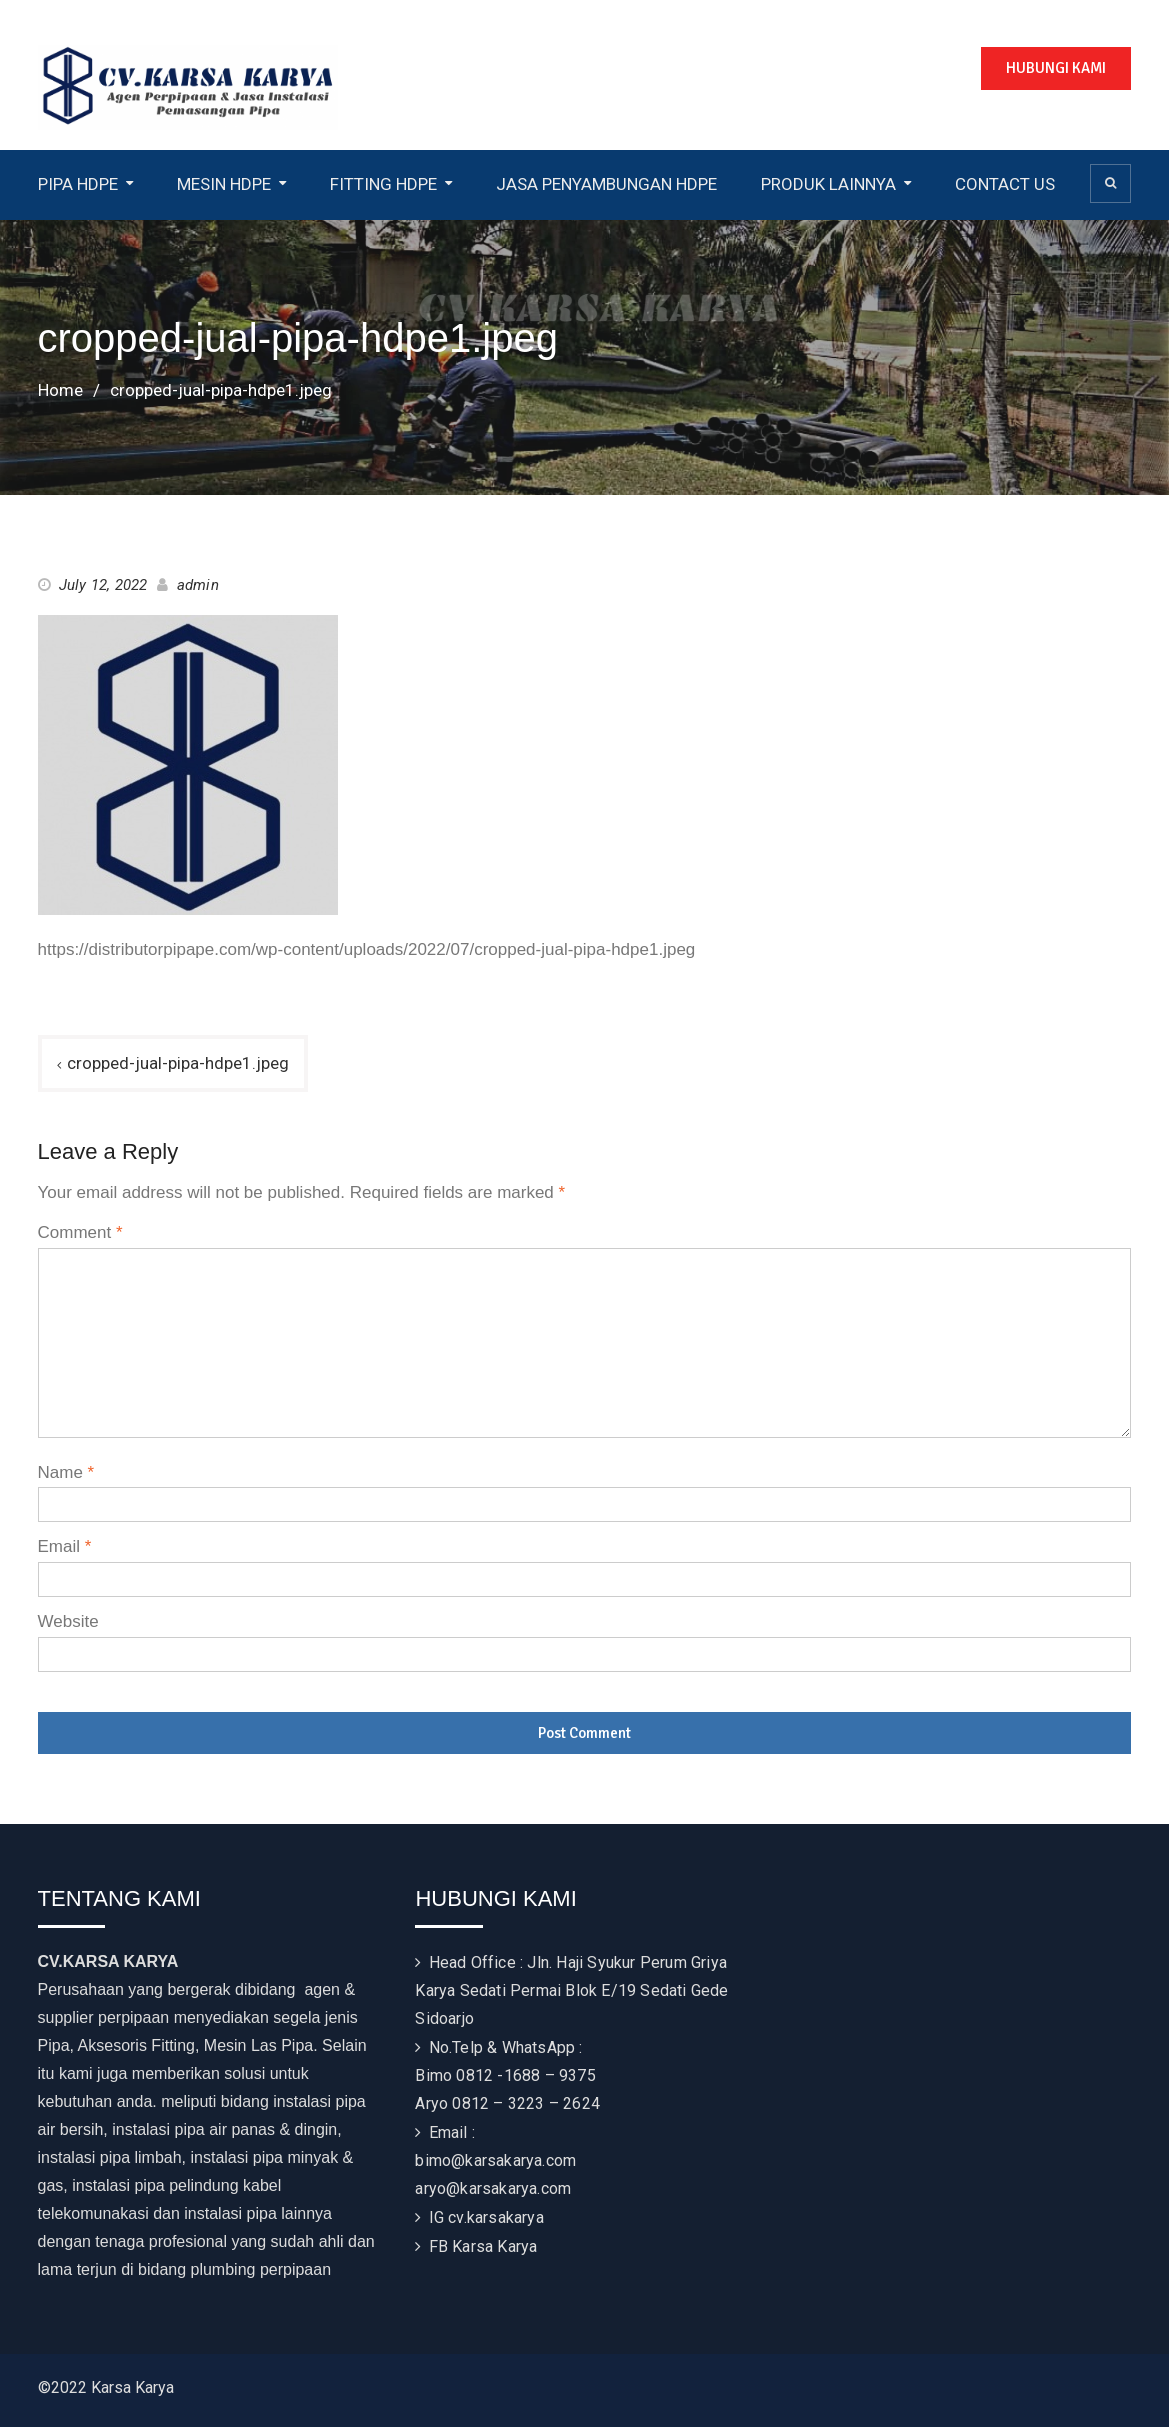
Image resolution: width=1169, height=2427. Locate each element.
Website (68, 1621)
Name (66, 1472)
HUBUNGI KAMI (1056, 68)
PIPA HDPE (78, 184)
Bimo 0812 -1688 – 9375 (505, 2075)
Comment (80, 1232)
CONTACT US (1005, 184)
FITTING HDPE (383, 184)
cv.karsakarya (496, 2217)
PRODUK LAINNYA (828, 184)
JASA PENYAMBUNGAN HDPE (606, 184)
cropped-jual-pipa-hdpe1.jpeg (178, 1063)
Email (65, 1546)
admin (198, 585)
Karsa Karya (494, 2246)
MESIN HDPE (224, 184)
